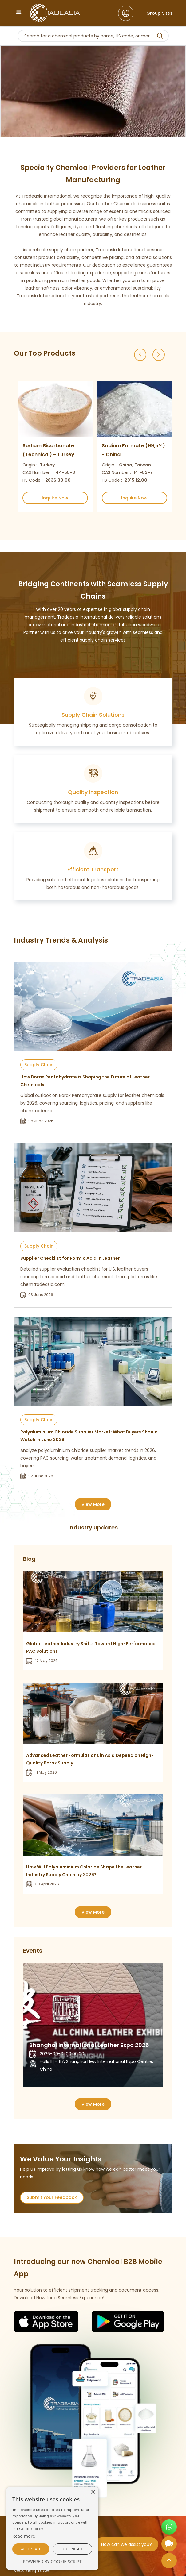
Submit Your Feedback (52, 2197)
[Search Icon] (160, 37)
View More (93, 1504)
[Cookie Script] (23, 2536)
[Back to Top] (169, 2562)
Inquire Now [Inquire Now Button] (55, 498)
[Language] (125, 13)
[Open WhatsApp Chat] (169, 2529)
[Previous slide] (140, 355)
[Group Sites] (156, 13)
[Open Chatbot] (169, 2546)
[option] (53, 446)
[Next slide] (158, 355)
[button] (30, 2549)
